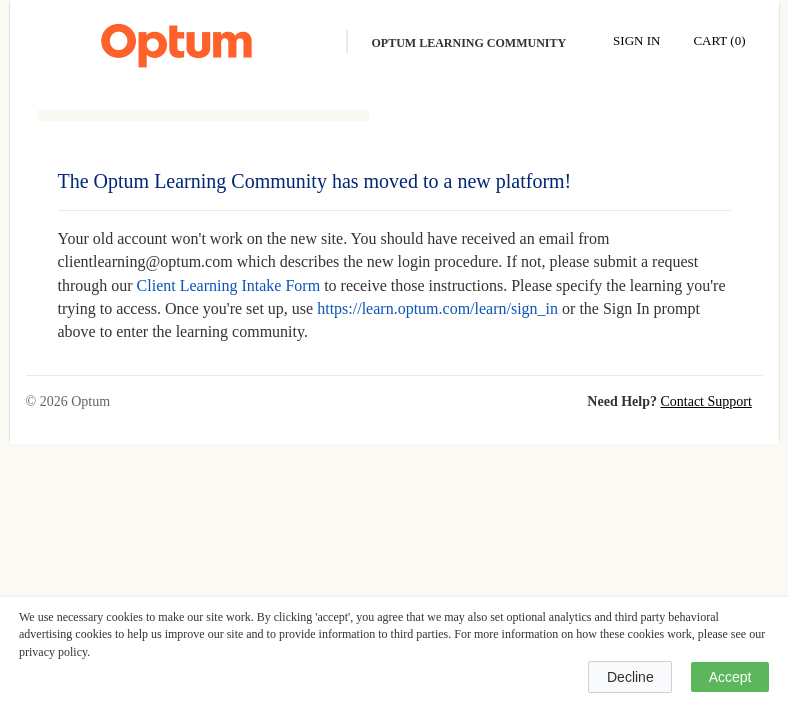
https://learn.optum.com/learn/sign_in (437, 308)
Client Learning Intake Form (229, 285)
